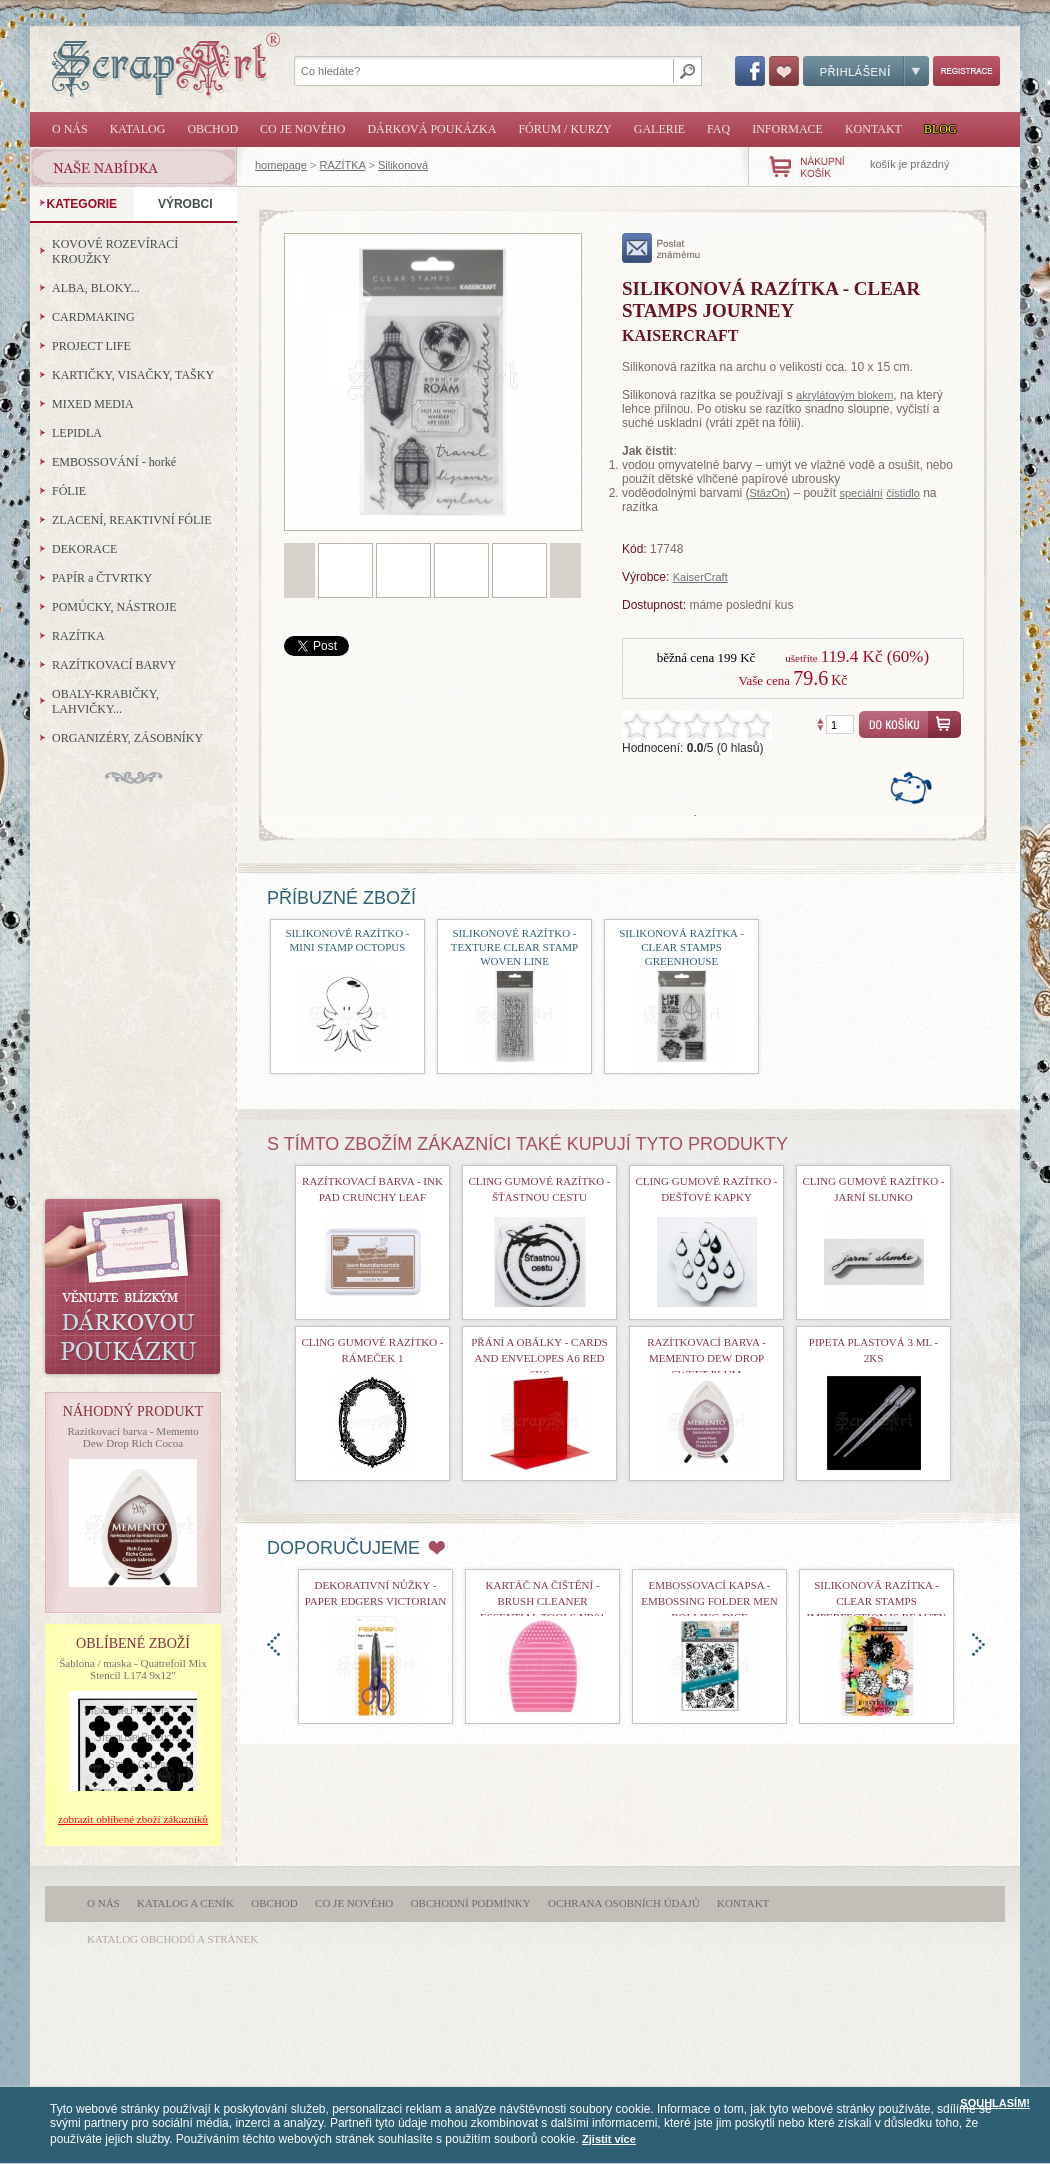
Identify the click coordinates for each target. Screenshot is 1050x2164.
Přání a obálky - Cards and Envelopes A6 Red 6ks (539, 1358)
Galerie (659, 129)
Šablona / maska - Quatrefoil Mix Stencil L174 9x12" (133, 1669)
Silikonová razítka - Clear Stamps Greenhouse (681, 947)
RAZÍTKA (343, 165)
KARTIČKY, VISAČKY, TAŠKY (133, 375)
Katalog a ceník (185, 1903)
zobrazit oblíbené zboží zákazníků (133, 1819)
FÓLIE (69, 491)
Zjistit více (609, 2139)
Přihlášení (866, 71)
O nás (70, 129)
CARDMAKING (93, 317)
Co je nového (302, 129)
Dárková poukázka (431, 129)
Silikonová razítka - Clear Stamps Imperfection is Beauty (877, 1601)
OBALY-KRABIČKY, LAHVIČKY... (105, 701)
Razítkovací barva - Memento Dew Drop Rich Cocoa (132, 1437)
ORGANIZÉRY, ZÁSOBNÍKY (127, 738)
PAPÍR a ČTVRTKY (102, 578)
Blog (940, 129)
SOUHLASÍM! (995, 2103)
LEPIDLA (77, 433)
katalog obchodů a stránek (172, 1939)
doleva (273, 1644)
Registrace (966, 71)
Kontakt (873, 129)
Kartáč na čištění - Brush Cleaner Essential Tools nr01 (542, 1601)
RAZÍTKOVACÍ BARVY (114, 665)
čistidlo (903, 493)
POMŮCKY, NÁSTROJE (114, 607)
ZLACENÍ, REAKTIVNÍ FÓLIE (132, 520)
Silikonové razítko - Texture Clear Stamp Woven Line (514, 947)
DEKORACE (84, 549)
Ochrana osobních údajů (624, 1903)
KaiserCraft (700, 577)
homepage (281, 165)
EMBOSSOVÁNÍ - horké (114, 462)
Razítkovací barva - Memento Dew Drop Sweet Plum (706, 1358)
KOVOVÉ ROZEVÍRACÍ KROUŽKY (115, 251)
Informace (787, 129)
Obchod (212, 129)
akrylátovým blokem (844, 395)
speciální (860, 493)
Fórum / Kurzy (564, 129)
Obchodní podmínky (471, 1903)
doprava (978, 1644)
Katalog (138, 129)
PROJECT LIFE (91, 346)
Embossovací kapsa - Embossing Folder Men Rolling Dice (709, 1601)
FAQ (718, 129)
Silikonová (403, 165)
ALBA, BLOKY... (95, 288)
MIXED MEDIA (93, 404)
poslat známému (661, 248)
